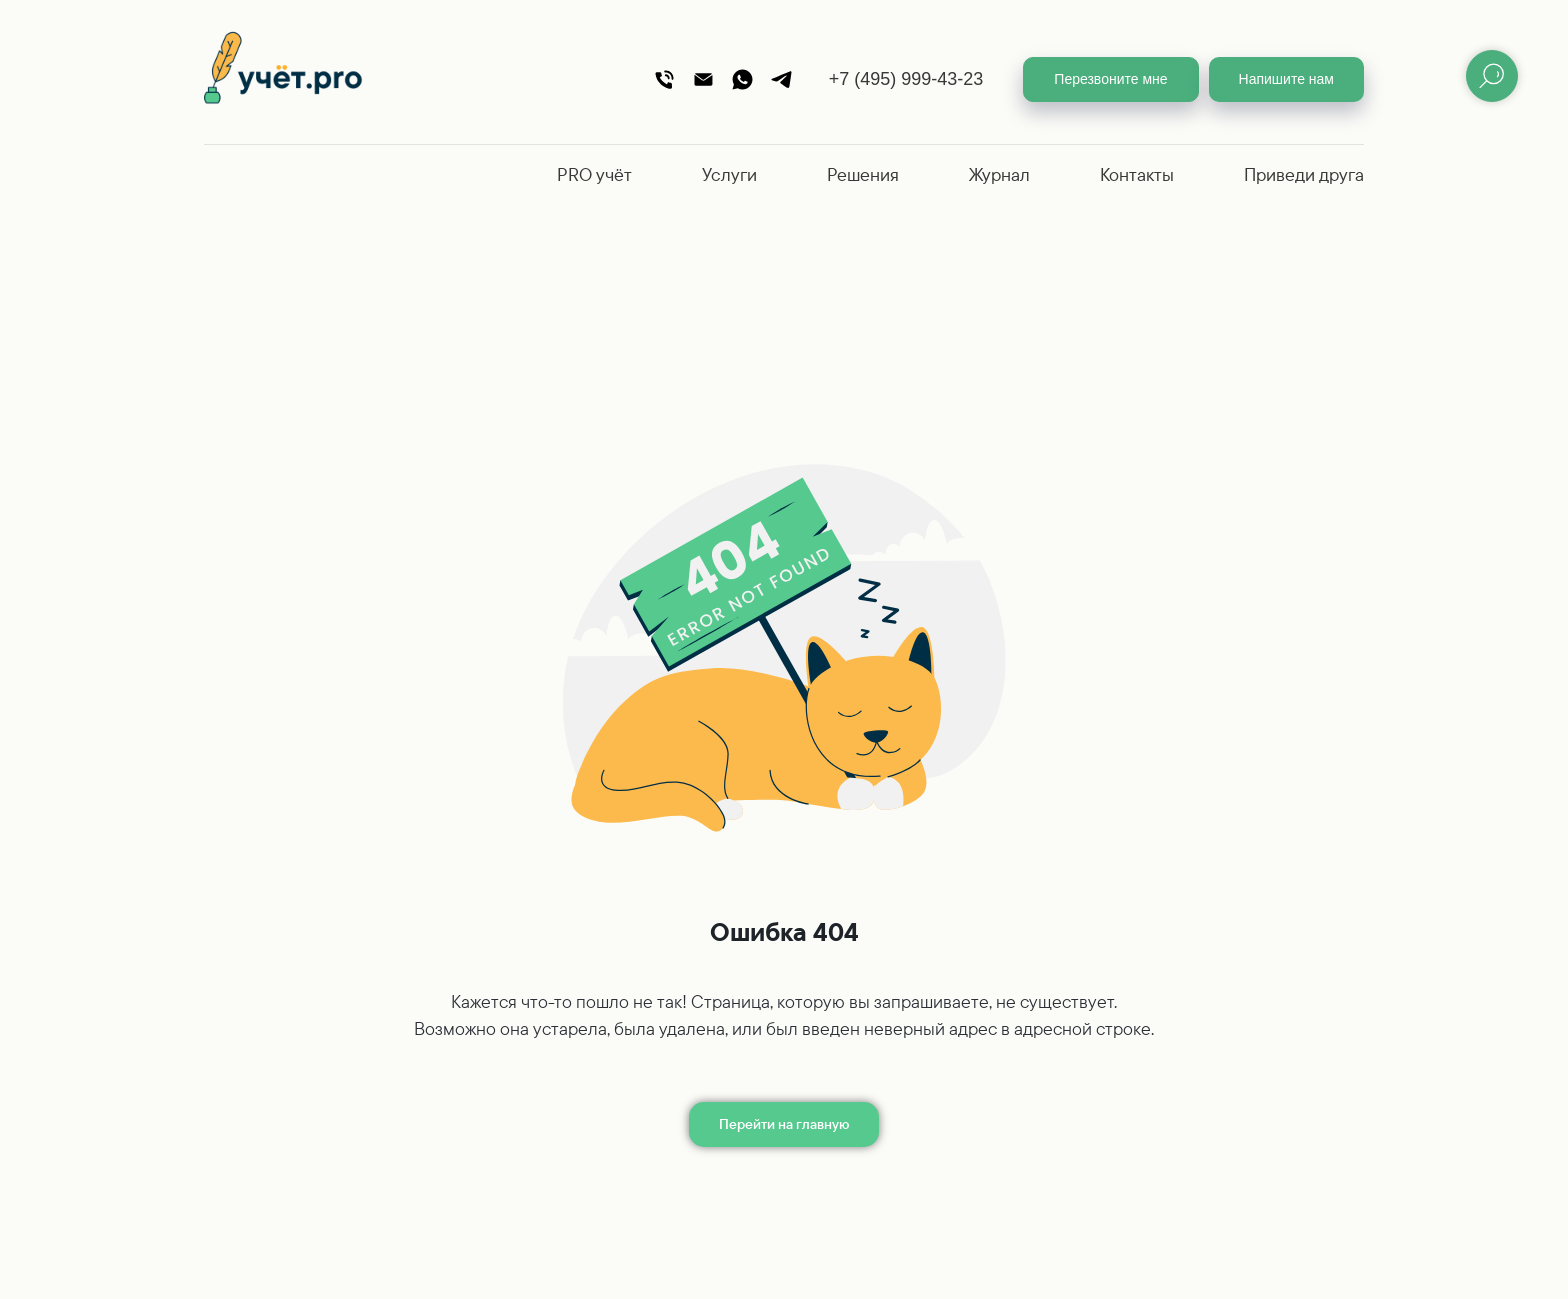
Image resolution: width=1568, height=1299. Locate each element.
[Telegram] (781, 79)
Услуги (729, 174)
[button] (1110, 79)
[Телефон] (664, 79)
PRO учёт (594, 174)
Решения (863, 174)
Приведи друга (1304, 174)
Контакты (1137, 174)
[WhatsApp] (742, 79)
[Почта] (703, 79)
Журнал (999, 174)
